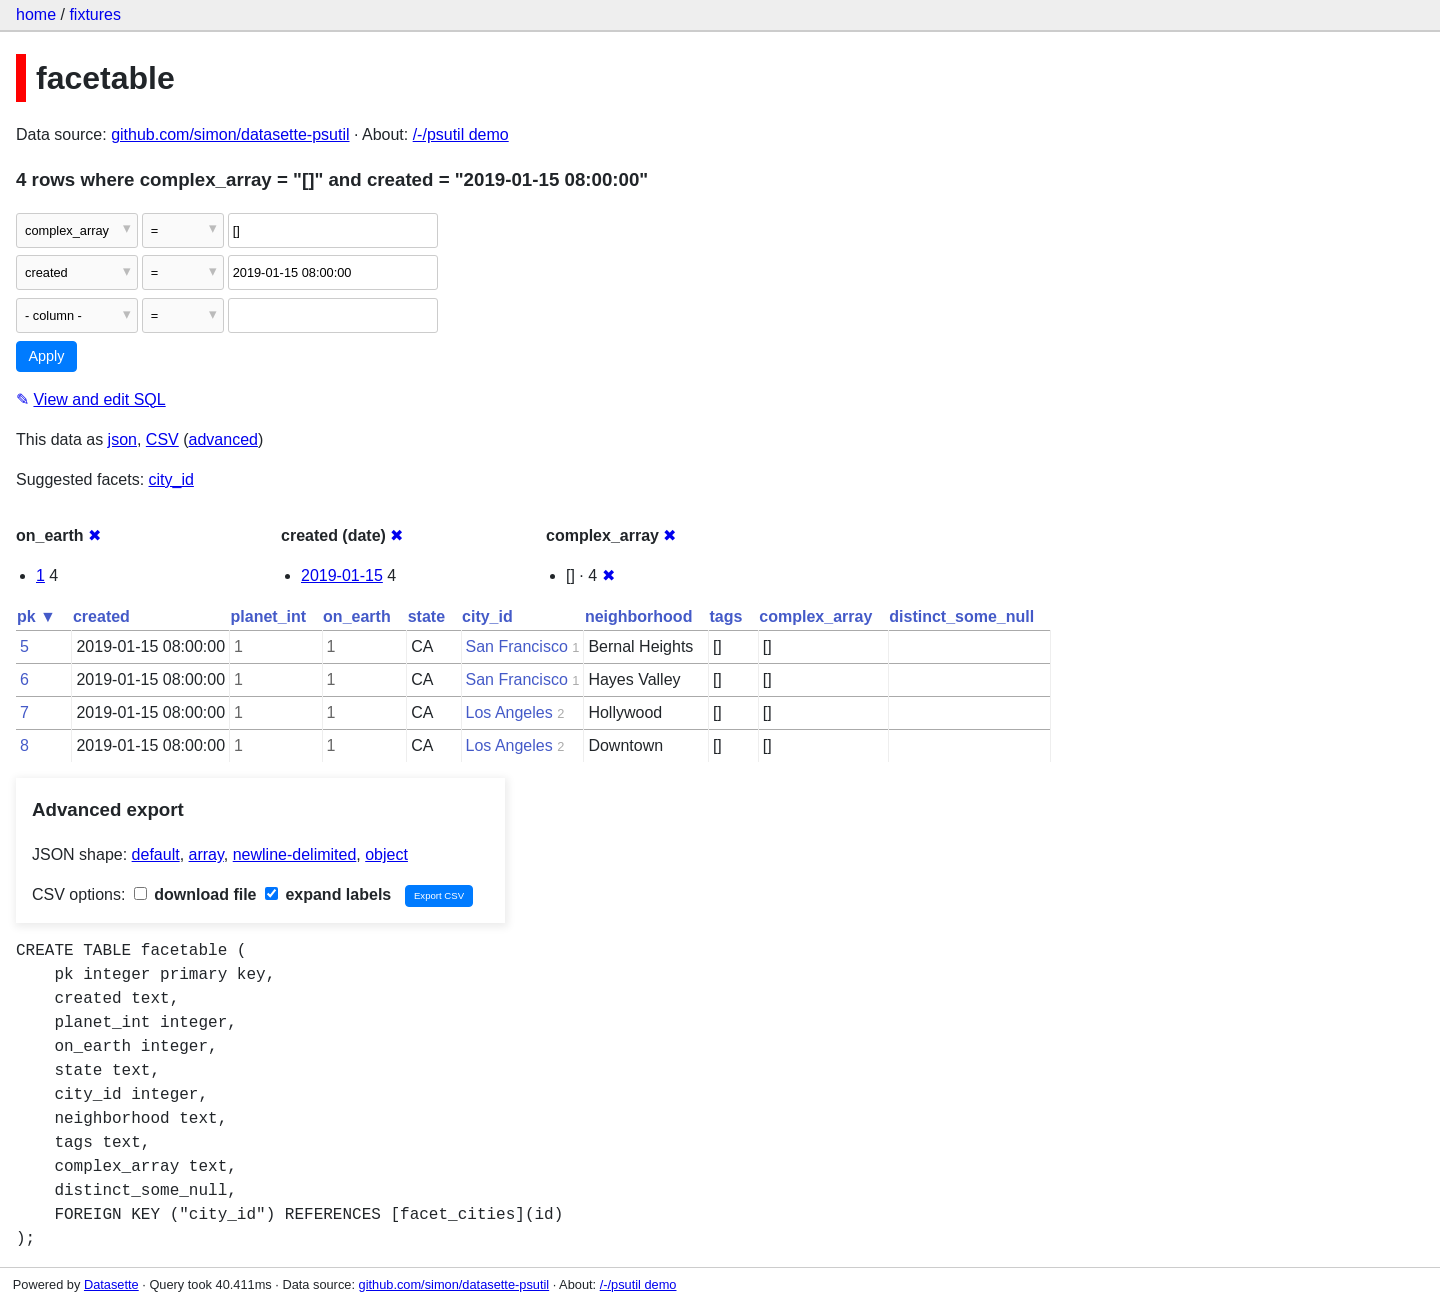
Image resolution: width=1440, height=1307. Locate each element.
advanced (223, 439)
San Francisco (517, 646)
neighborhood (639, 616)
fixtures (95, 14)
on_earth (357, 616)
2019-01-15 (342, 575)
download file (195, 894)
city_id (171, 479)
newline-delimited (295, 854)
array (206, 854)
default (156, 854)
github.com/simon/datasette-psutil (230, 134)
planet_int (269, 616)
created (101, 616)
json (122, 439)
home (36, 14)
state (426, 616)
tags (725, 616)
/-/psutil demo (461, 134)
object (386, 854)
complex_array (815, 616)
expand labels (328, 894)
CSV (162, 439)
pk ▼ (36, 616)
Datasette (111, 1284)
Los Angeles (509, 712)
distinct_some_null (961, 616)
